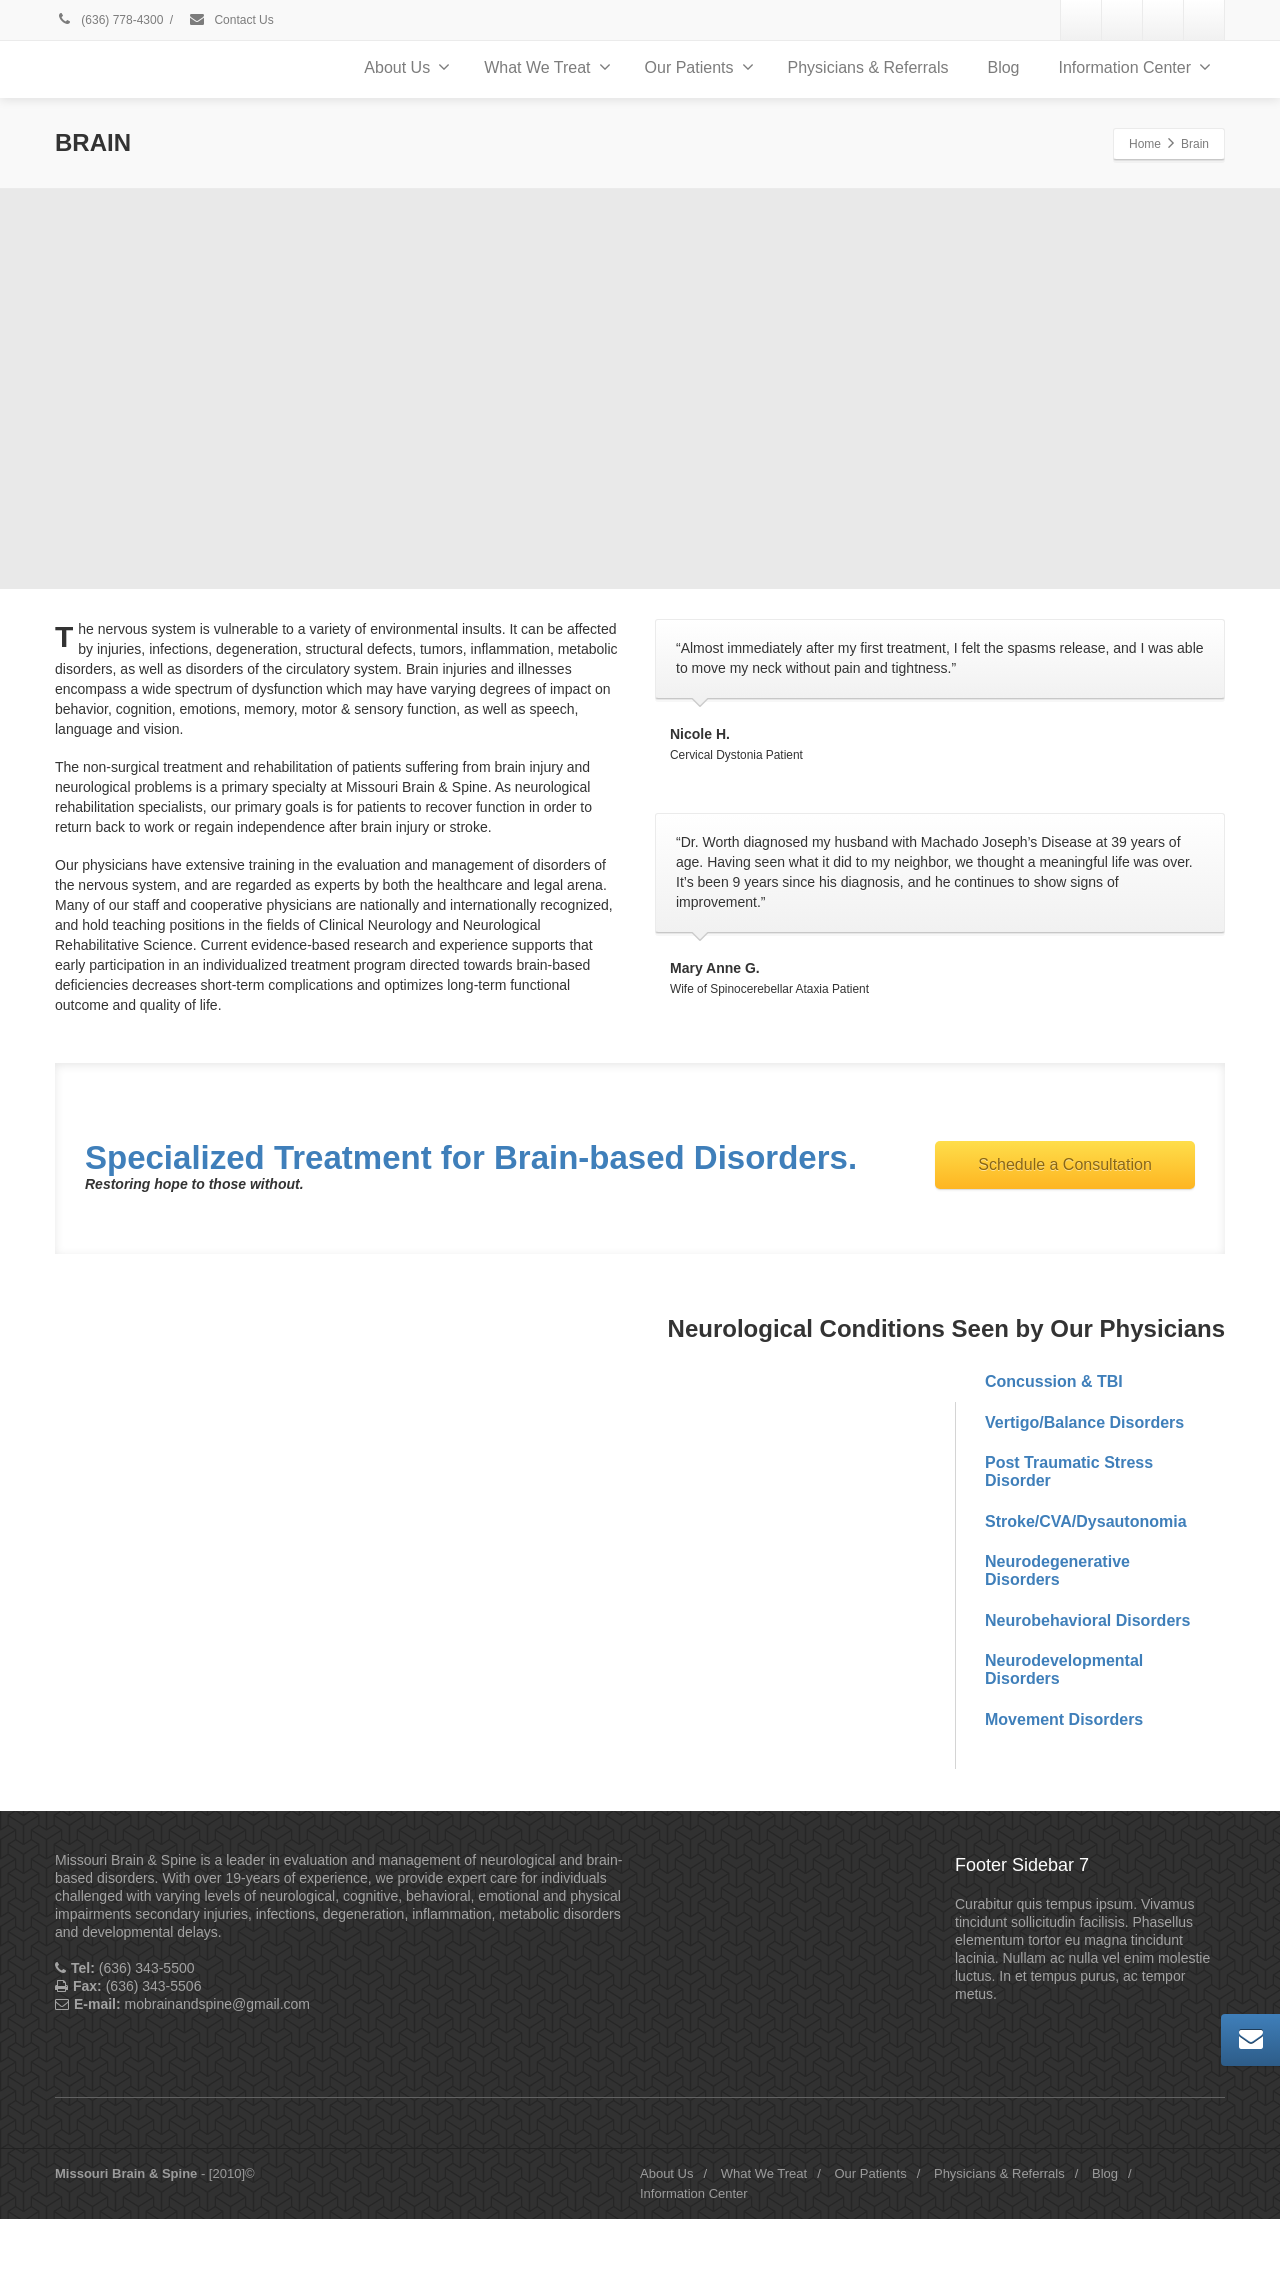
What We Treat (547, 67)
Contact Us (231, 20)
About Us (407, 67)
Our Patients (699, 67)
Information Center (1134, 67)
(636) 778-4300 (109, 20)
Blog (1003, 67)
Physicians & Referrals (868, 67)
